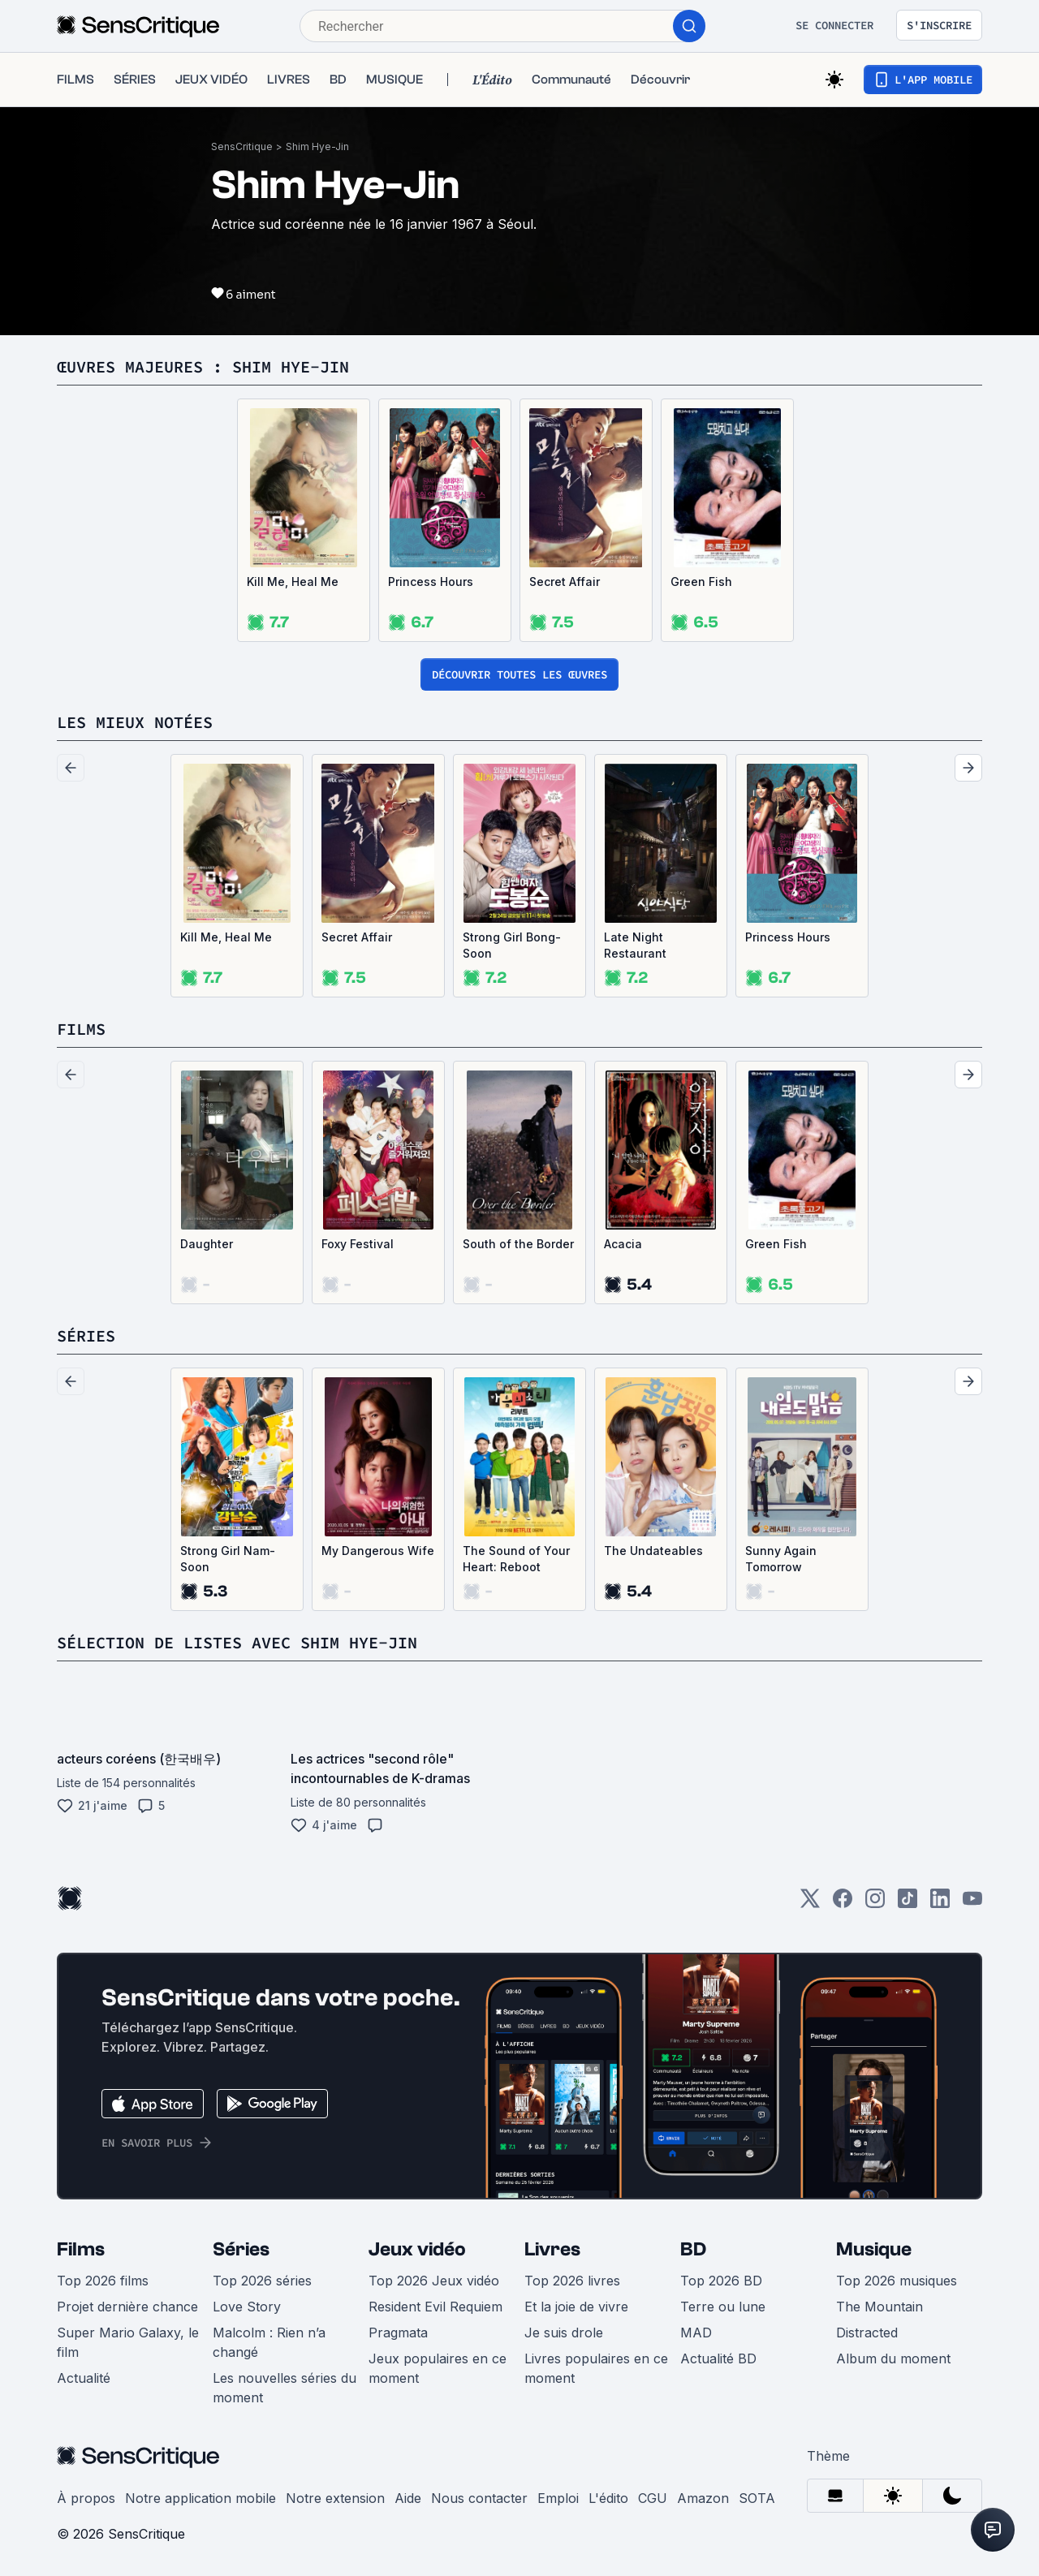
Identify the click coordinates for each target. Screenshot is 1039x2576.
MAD (696, 2332)
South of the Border (518, 1244)
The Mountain (879, 2306)
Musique (874, 2249)
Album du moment (893, 2358)
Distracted (867, 2332)
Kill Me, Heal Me (292, 581)
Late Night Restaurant (635, 945)
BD (693, 2249)
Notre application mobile (200, 2498)
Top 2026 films (103, 2280)
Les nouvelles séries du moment (284, 2388)
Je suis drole (563, 2332)
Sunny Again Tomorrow (781, 1559)
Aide (407, 2498)
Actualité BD (718, 2358)
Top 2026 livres (572, 2280)
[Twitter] (810, 1903)
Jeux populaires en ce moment (438, 2368)
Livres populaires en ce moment (596, 2368)
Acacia (623, 1244)
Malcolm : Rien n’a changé (269, 2342)
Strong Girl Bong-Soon (512, 945)
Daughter (206, 1244)
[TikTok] (907, 1903)
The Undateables (653, 1550)
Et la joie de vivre (576, 2306)
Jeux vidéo (417, 2249)
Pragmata (398, 2332)
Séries (241, 2249)
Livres (552, 2249)
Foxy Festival (357, 1244)
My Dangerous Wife (377, 1550)
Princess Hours (430, 581)
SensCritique (242, 146)
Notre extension (335, 2498)
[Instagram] (875, 1903)
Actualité (83, 2378)
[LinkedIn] (940, 1903)
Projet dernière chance (127, 2306)
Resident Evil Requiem (435, 2306)
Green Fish (701, 581)
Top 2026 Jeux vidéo (434, 2280)
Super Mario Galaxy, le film (128, 2342)
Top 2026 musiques (896, 2280)
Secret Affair (564, 581)
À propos (86, 2498)
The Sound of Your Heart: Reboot (516, 1559)
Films (81, 2249)
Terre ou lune (722, 2306)
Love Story (247, 2306)
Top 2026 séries (262, 2280)
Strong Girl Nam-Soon (227, 1559)
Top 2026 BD (721, 2280)
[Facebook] (842, 1903)
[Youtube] (972, 1903)
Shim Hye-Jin (317, 146)
